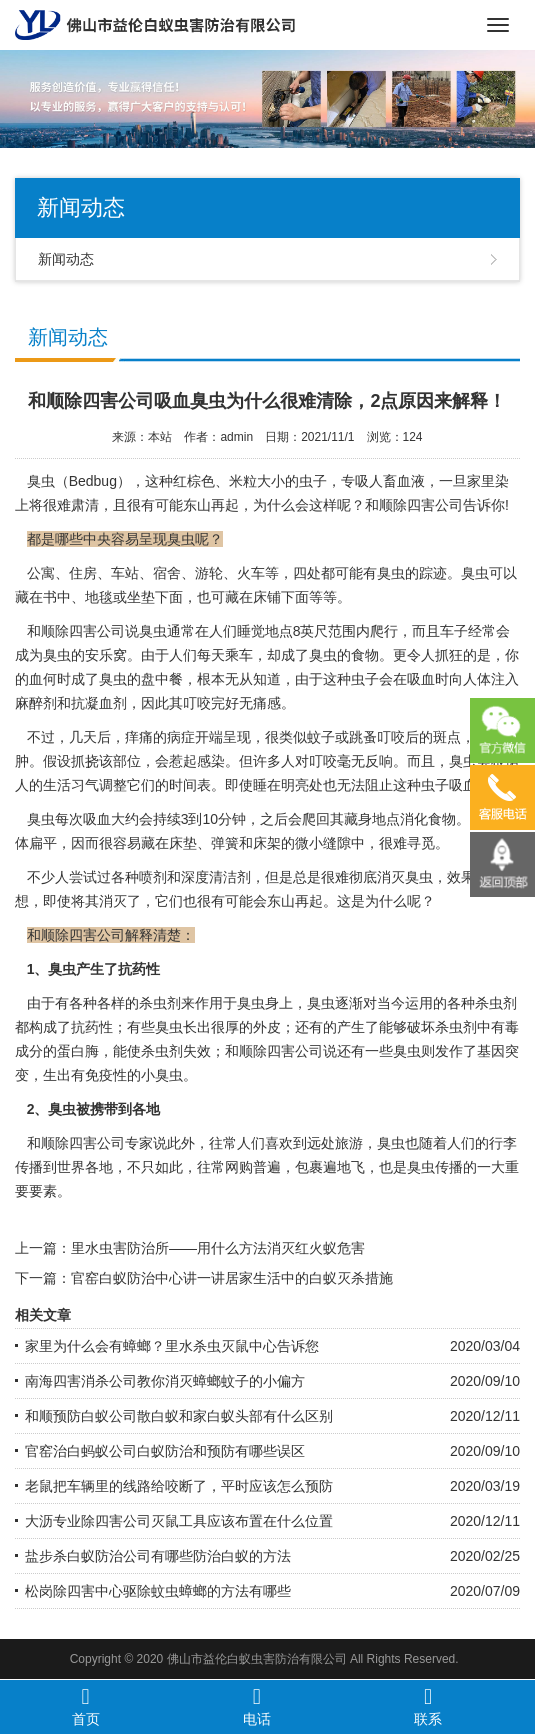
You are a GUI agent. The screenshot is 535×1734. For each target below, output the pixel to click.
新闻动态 (66, 259)
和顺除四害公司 (414, 505)
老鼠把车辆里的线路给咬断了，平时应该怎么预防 (179, 1486)
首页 (85, 1706)
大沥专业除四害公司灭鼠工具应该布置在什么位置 (179, 1521)
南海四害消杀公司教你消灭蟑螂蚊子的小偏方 (165, 1381)
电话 (256, 1706)
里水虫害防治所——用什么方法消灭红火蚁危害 (218, 1248)
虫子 (365, 679)
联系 (427, 1706)
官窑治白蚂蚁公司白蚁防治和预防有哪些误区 (165, 1451)
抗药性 (92, 1027)
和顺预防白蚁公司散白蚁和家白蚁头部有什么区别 (179, 1416)
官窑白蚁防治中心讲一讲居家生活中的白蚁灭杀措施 (232, 1278)
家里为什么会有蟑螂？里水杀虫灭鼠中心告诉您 (172, 1346)
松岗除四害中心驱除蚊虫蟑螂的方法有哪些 (158, 1591)
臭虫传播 (435, 1167)
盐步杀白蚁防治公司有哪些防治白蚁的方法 (158, 1556)
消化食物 (428, 819)
